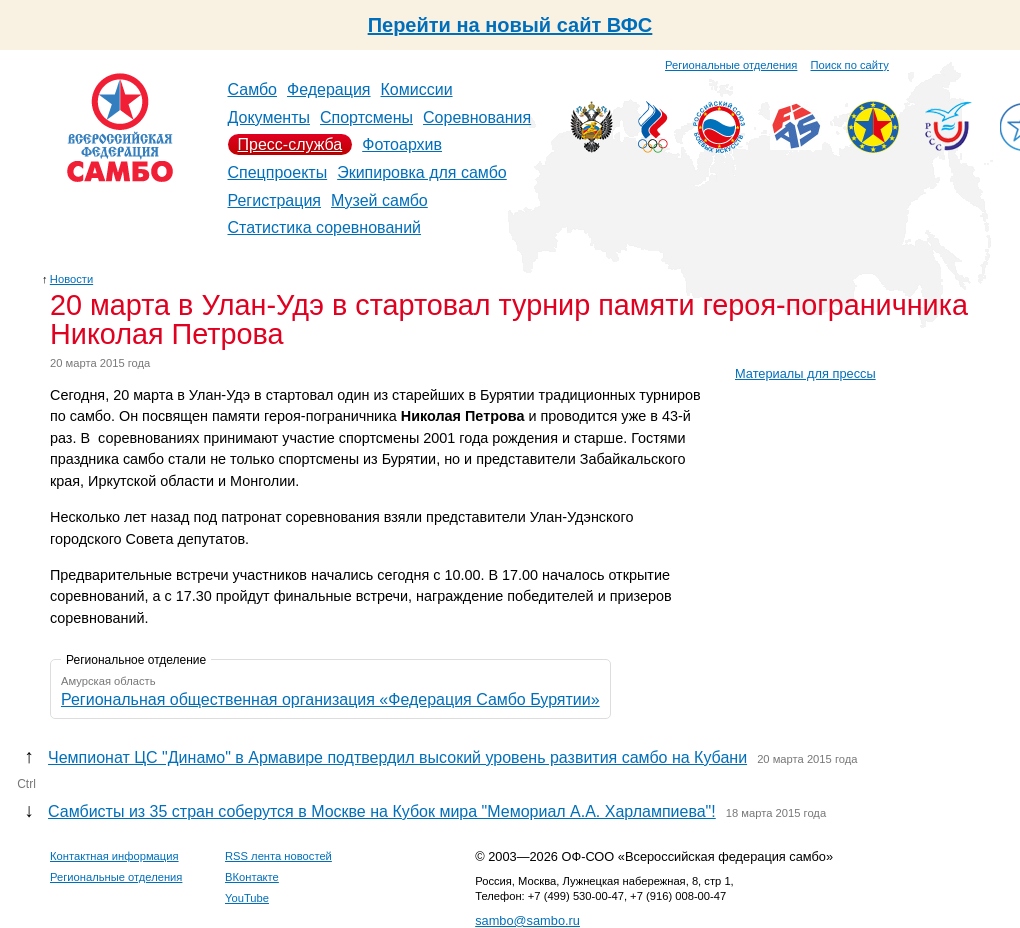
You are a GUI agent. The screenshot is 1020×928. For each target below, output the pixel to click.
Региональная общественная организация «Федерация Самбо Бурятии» (330, 699)
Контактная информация (114, 856)
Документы (269, 117)
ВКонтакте (252, 877)
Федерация (329, 89)
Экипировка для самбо (422, 172)
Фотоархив (402, 144)
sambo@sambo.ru (527, 920)
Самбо (253, 89)
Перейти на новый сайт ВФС (510, 25)
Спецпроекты (278, 172)
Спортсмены (366, 117)
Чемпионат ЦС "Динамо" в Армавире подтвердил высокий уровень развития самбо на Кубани (397, 757)
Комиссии (417, 89)
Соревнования (477, 117)
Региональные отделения (731, 65)
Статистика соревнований (325, 227)
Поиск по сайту (850, 65)
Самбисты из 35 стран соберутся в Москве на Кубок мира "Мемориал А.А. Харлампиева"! (382, 811)
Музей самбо (379, 200)
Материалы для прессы (805, 373)
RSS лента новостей (278, 856)
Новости (71, 279)
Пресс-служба (290, 144)
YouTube (247, 898)
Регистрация (275, 200)
